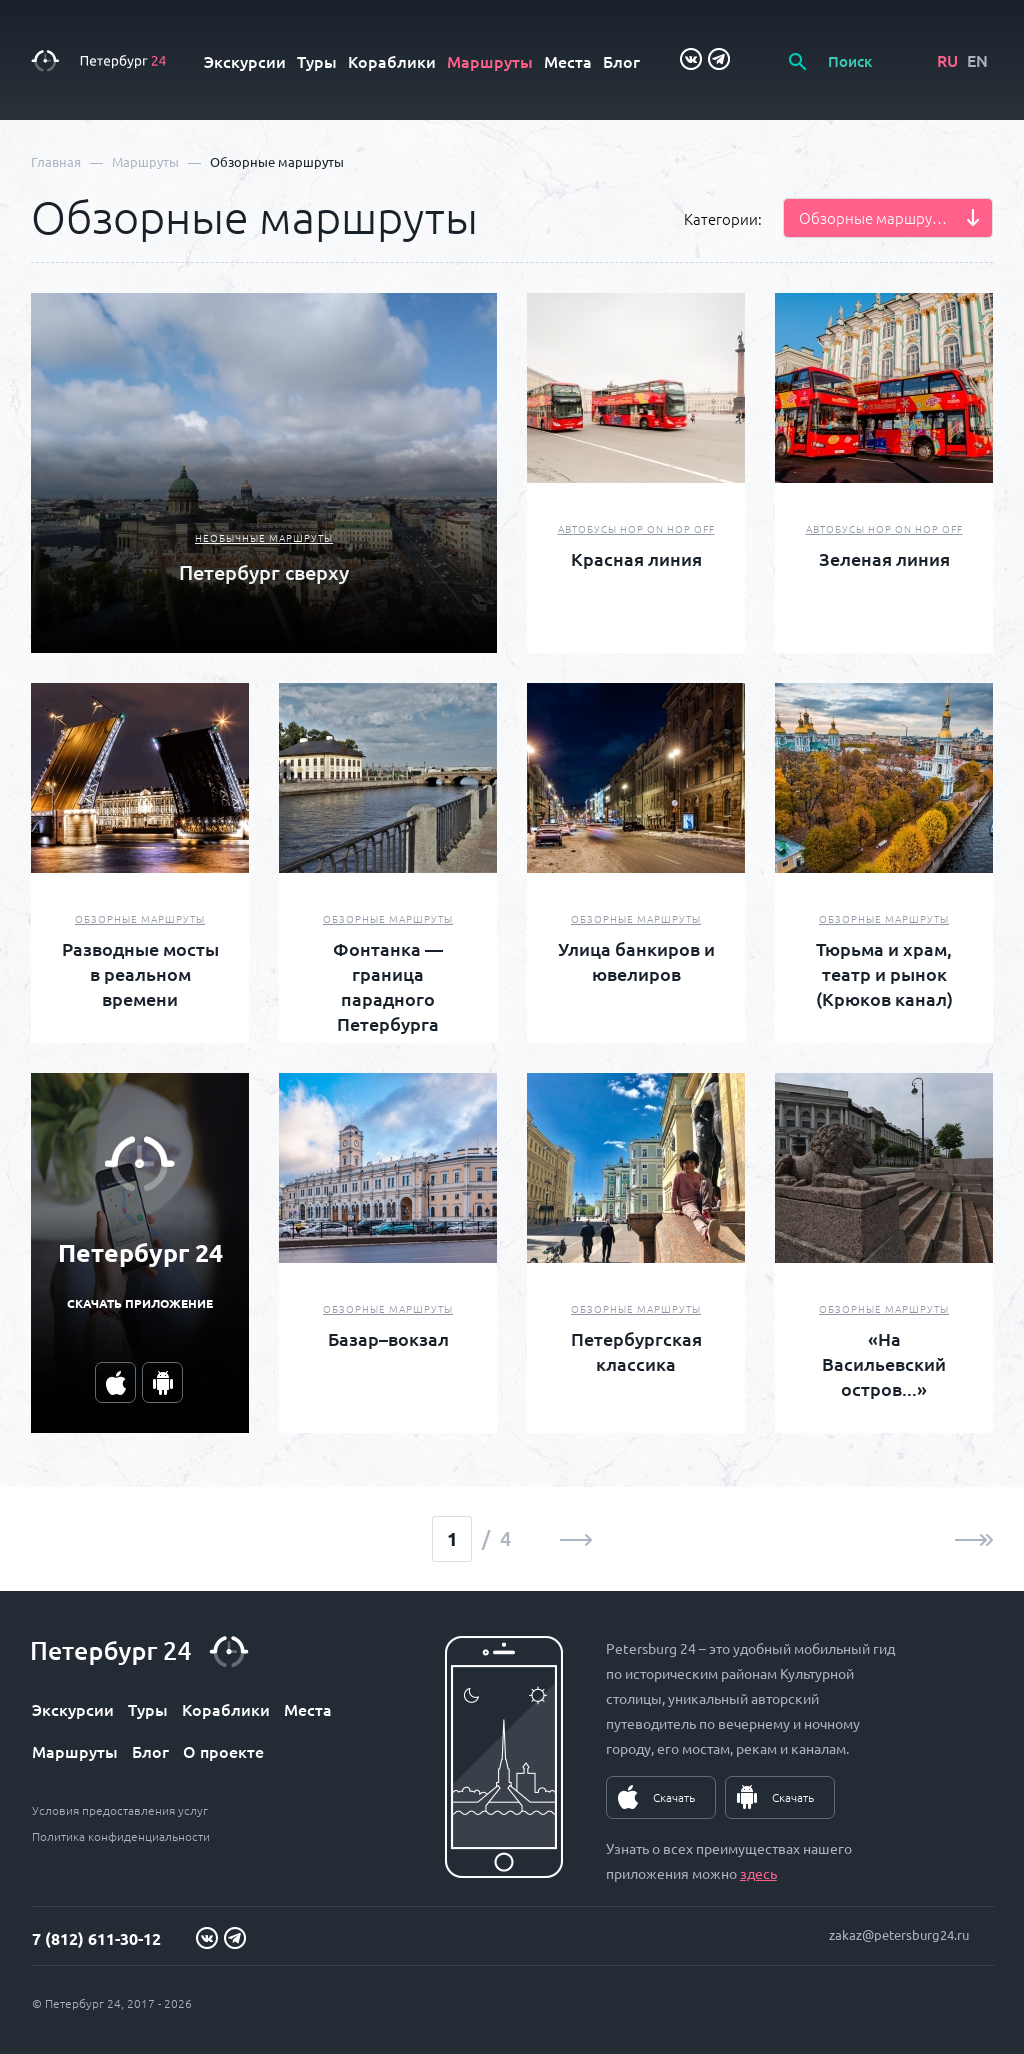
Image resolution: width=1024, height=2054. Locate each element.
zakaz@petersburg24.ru (899, 1934)
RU (947, 60)
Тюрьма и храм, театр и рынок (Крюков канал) (884, 973)
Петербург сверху (264, 572)
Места (568, 61)
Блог (621, 61)
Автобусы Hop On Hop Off (636, 528)
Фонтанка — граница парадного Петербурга (388, 986)
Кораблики (392, 61)
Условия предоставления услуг (120, 1810)
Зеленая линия (884, 558)
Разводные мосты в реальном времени (140, 973)
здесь (758, 1873)
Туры (317, 61)
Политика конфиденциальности (121, 1836)
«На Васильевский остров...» (884, 1363)
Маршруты (490, 61)
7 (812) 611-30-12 (96, 1938)
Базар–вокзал (388, 1338)
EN (977, 60)
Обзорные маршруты (140, 918)
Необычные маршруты (264, 537)
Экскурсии (245, 61)
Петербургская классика (636, 1351)
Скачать (674, 1797)
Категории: (723, 219)
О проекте (223, 1751)
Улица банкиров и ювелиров (636, 961)
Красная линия (636, 558)
